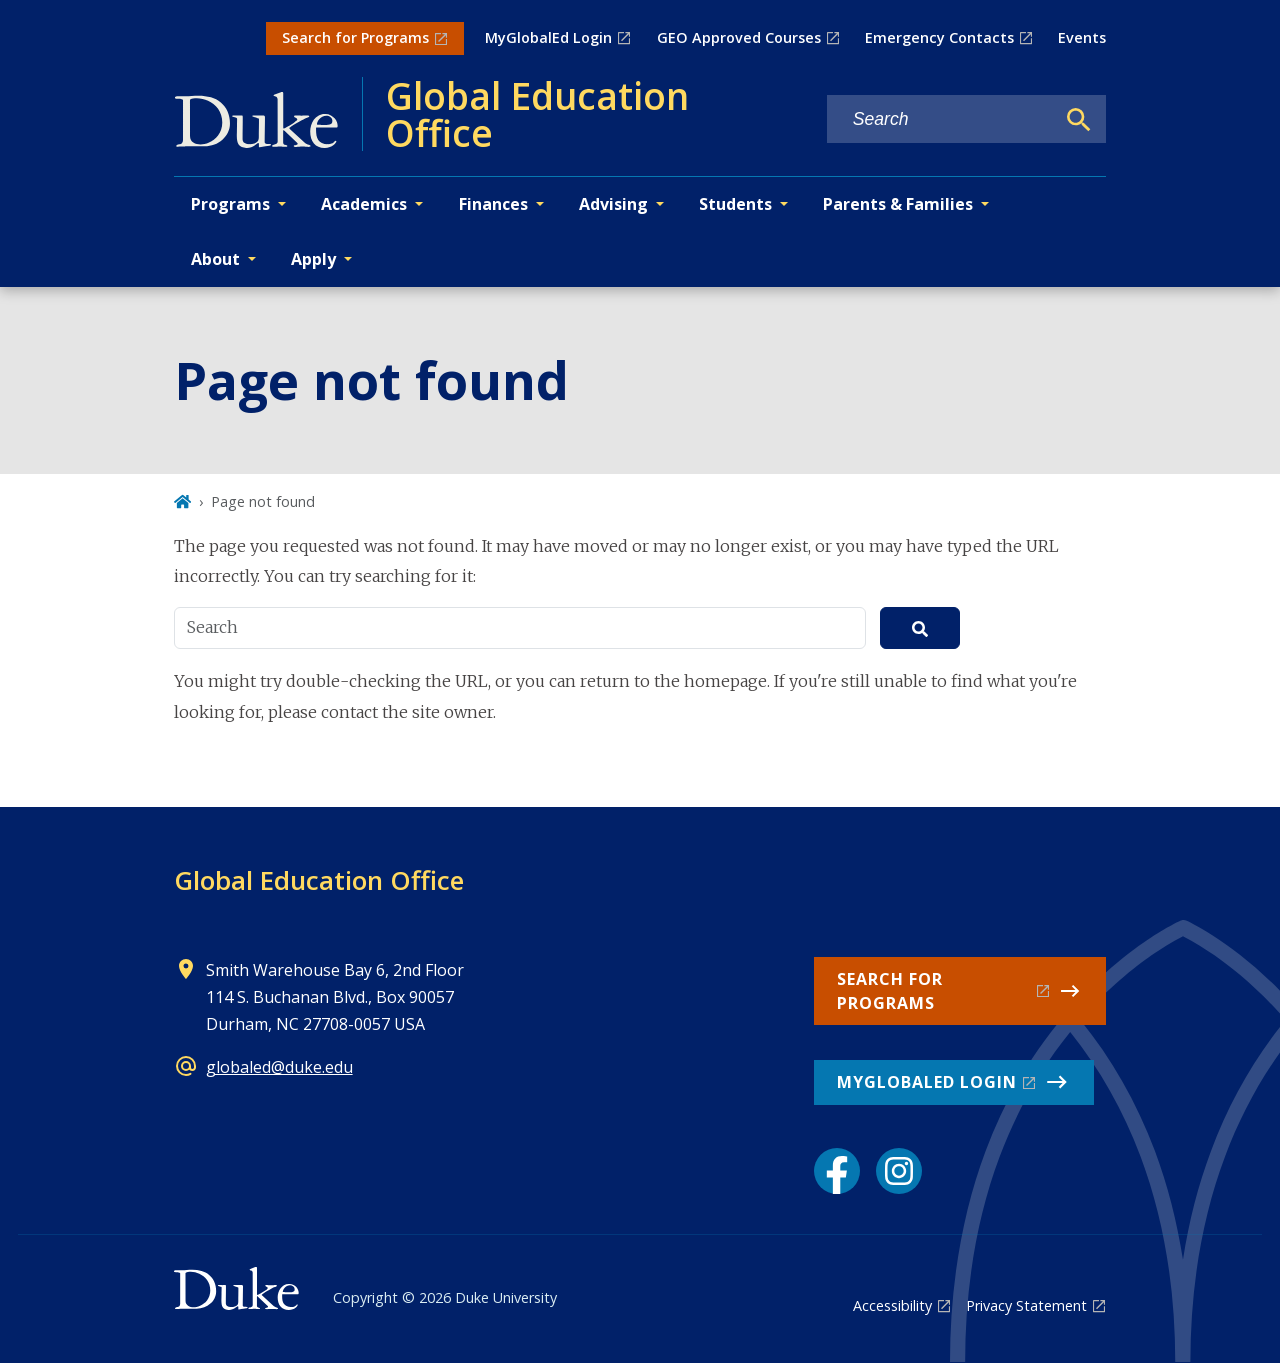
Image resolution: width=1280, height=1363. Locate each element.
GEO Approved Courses (739, 37)
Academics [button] (364, 204)
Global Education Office (319, 880)
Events (1082, 37)
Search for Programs (355, 37)
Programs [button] (230, 204)
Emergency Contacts (939, 37)
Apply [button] (313, 259)
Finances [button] (493, 204)
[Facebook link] (837, 1171)
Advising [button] (613, 204)
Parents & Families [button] (898, 204)
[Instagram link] (899, 1171)
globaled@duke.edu (279, 1067)
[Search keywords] (941, 119)
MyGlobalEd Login (548, 37)
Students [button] (735, 204)
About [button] (215, 259)
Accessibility (892, 1305)
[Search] (1079, 120)
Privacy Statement (1026, 1305)
